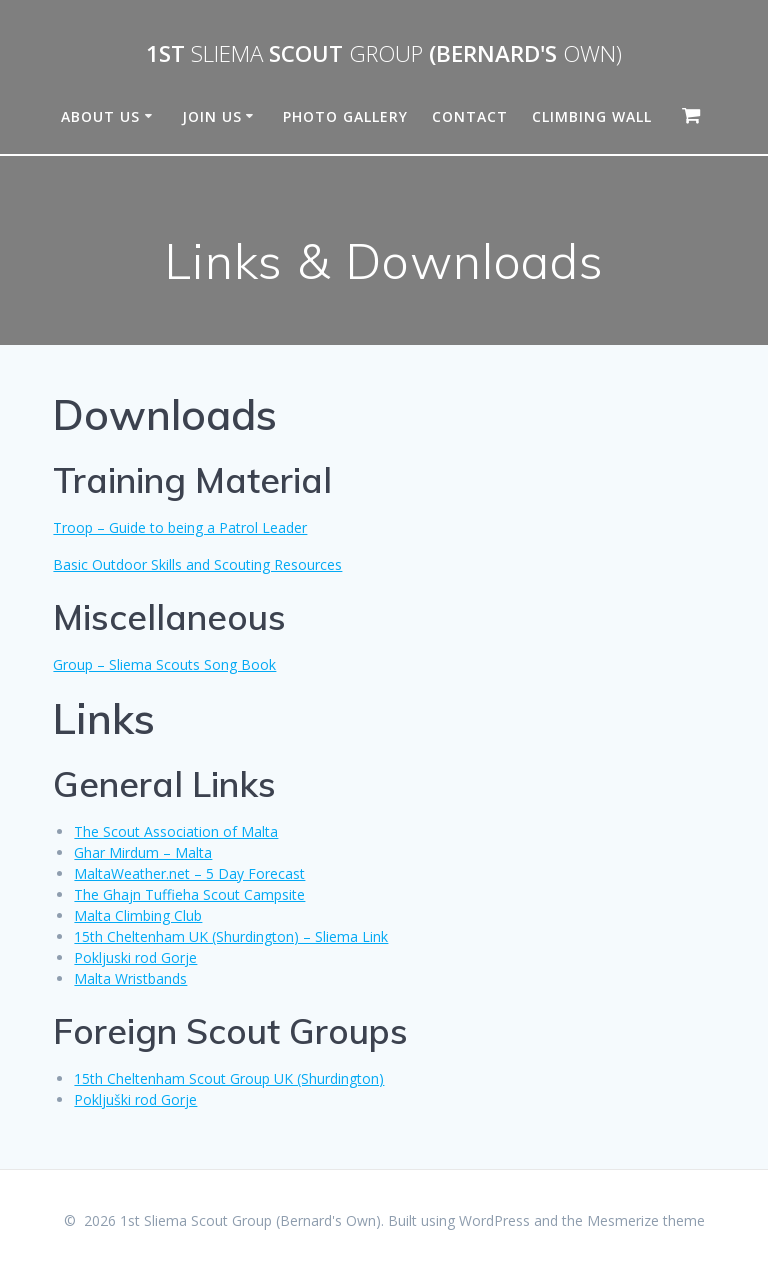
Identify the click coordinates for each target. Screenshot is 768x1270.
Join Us (212, 116)
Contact (470, 116)
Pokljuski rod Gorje (135, 957)
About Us (100, 116)
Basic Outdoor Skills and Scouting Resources (197, 564)
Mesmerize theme (646, 1220)
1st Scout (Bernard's (384, 54)
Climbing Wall (592, 116)
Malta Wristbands (130, 978)
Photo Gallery (345, 116)
